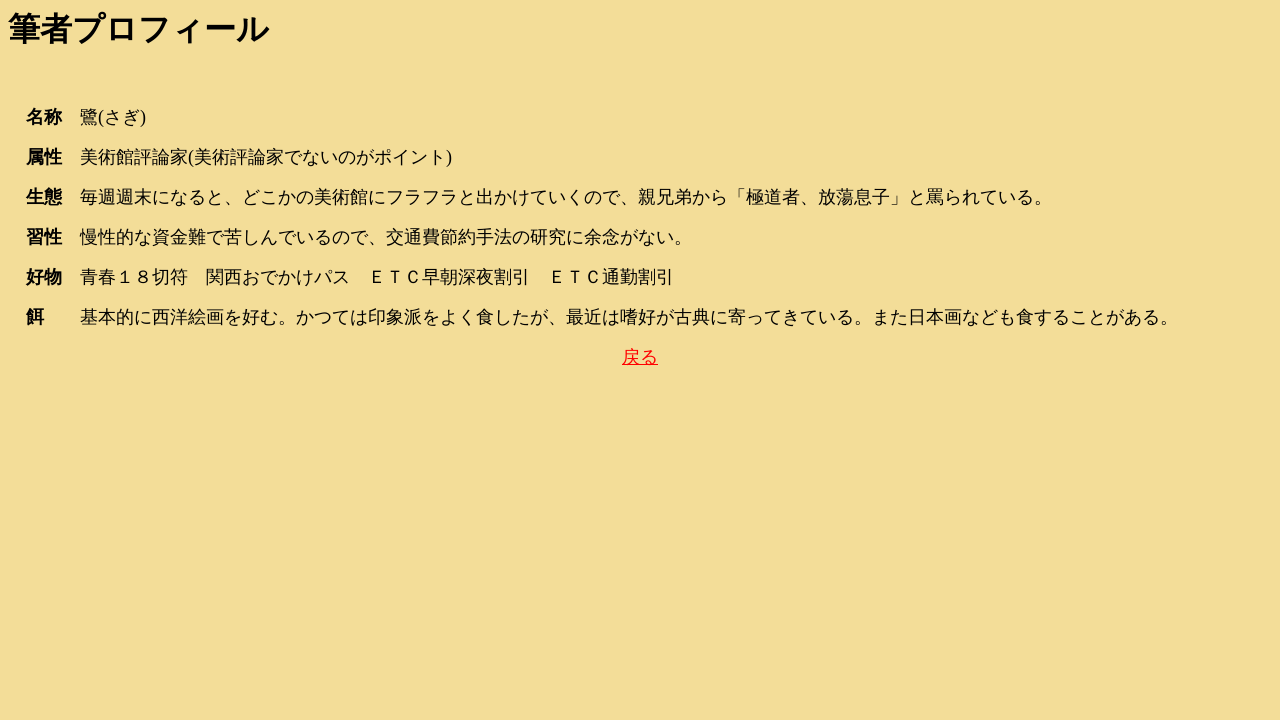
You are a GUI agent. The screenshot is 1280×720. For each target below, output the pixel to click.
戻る (640, 357)
